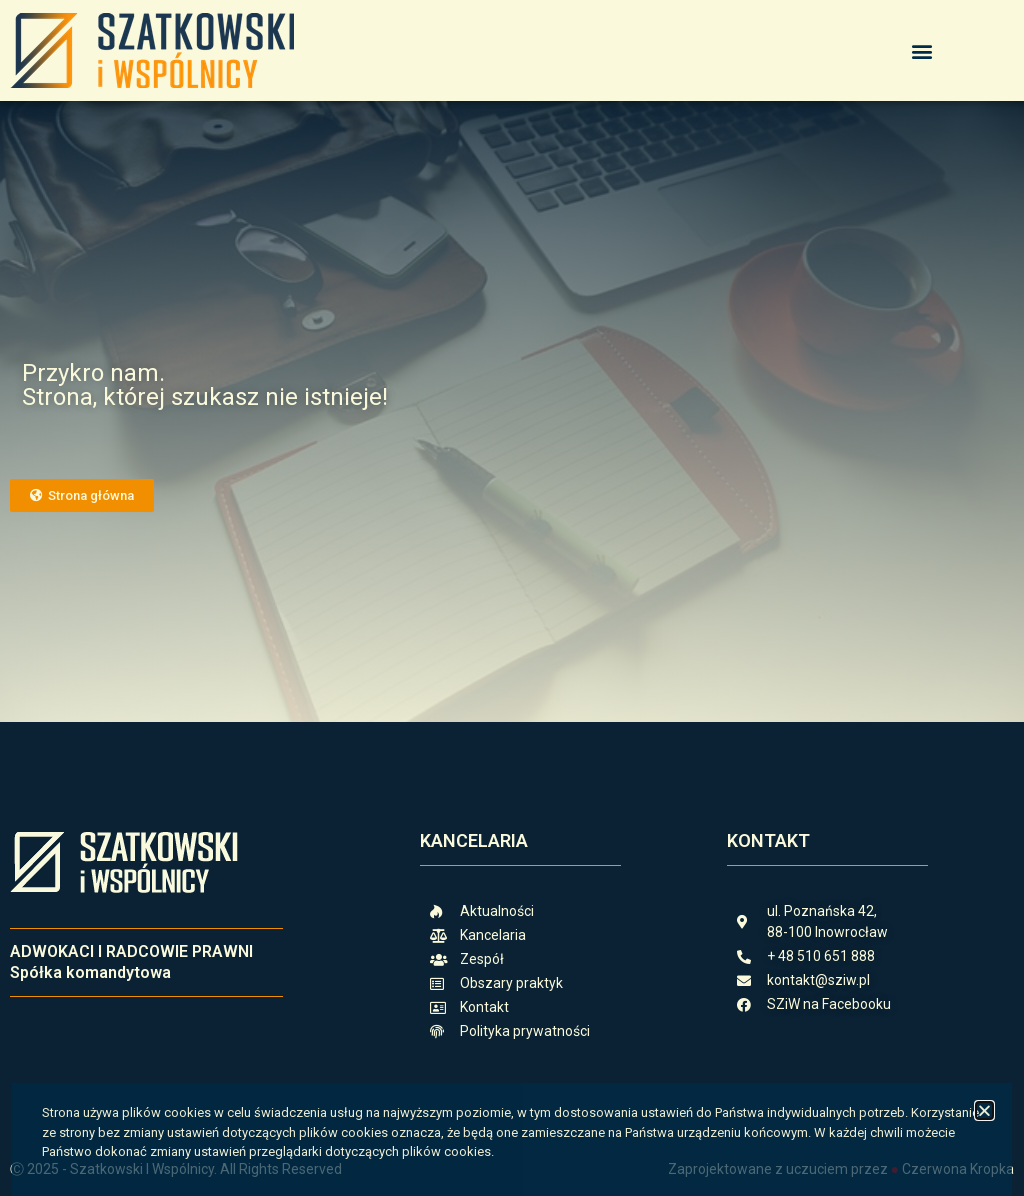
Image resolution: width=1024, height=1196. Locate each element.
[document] (512, 598)
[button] (984, 1110)
